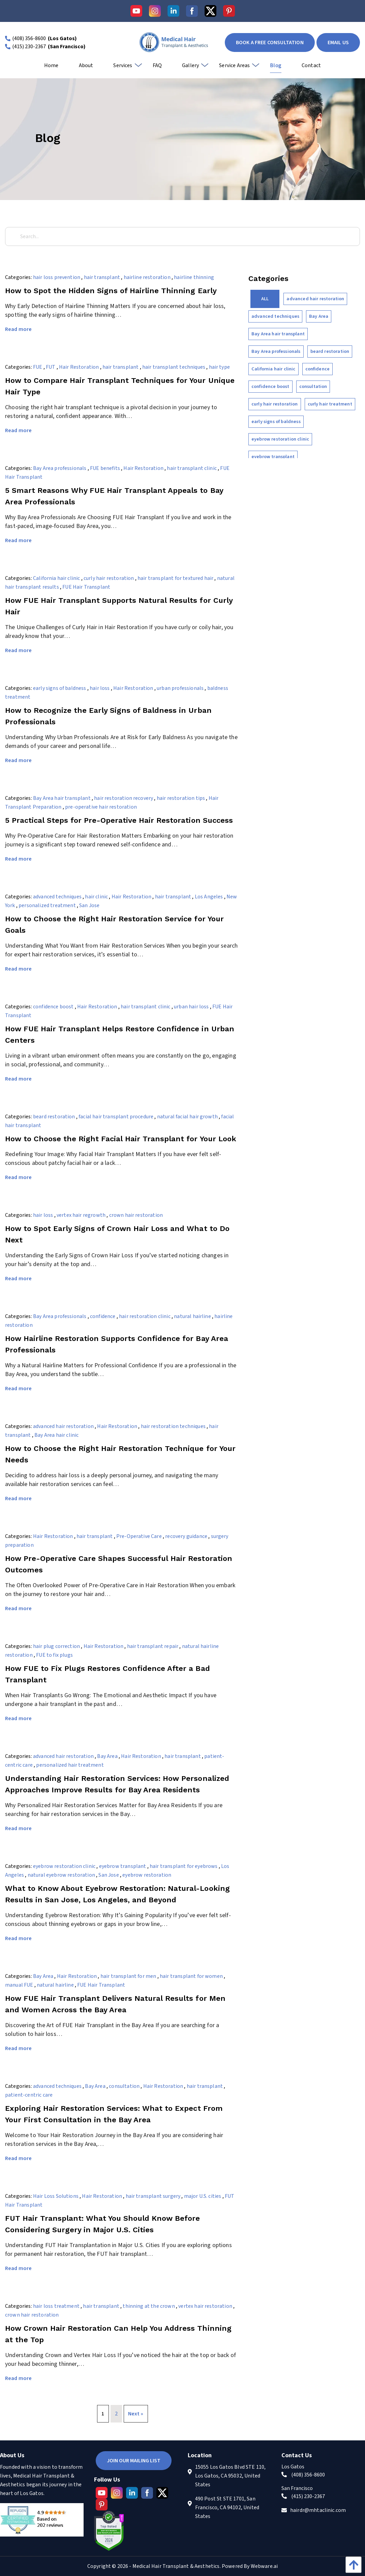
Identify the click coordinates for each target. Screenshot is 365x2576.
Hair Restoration (79, 367)
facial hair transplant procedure (116, 1116)
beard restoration (54, 1116)
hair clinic (96, 896)
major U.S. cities (202, 2196)
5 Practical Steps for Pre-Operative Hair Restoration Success (119, 820)
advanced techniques (57, 896)
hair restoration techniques (173, 1426)
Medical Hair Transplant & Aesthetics (176, 2566)
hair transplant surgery (153, 2196)
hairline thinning (194, 277)
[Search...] (182, 236)
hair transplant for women (191, 1976)
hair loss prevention (56, 277)
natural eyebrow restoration (61, 1875)
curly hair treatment (330, 404)
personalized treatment (47, 905)
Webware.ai (264, 2566)
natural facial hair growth (187, 1116)
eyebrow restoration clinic (64, 1866)
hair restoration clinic (145, 1316)
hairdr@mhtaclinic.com (318, 2510)
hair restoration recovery (123, 798)
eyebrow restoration (146, 1875)
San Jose (89, 905)
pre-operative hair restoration (101, 807)
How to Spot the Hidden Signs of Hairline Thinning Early (111, 290)
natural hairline (192, 1316)
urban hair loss (191, 1006)
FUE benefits (105, 468)
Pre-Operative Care (139, 1536)
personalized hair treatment (69, 1765)
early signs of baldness (59, 688)
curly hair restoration (109, 578)
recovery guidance (186, 1536)
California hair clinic (56, 578)
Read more (18, 329)
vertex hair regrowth (81, 1215)
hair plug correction (56, 1646)
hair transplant (102, 277)
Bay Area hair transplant (62, 798)
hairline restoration (147, 277)
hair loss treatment (56, 2306)
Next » (136, 2413)
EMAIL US (338, 42)
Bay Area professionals (60, 468)
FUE (37, 367)
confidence (103, 1316)
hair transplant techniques (173, 367)
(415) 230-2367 (29, 46)
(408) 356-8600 (29, 38)
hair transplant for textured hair (175, 578)
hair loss (100, 688)
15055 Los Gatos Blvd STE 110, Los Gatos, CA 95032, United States (230, 2475)
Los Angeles (209, 896)
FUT (50, 367)
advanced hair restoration (63, 1426)
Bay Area (107, 1756)
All (265, 298)
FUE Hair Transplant (86, 587)
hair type (219, 367)
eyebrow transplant (122, 1866)
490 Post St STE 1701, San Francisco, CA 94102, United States (227, 2507)
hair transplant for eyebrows (183, 1866)
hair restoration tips (181, 798)
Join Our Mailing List (133, 2460)
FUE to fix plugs (54, 1655)
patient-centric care (29, 2095)
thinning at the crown (149, 2306)
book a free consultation (270, 42)
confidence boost (53, 1006)
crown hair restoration (136, 1215)
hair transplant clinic (192, 468)
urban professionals (180, 688)
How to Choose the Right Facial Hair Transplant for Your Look (120, 1139)
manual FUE (19, 1985)
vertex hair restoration (205, 2306)
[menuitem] (51, 67)
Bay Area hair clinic (56, 1435)
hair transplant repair (153, 1646)
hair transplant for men (128, 1976)
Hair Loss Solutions (56, 2196)
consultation (124, 2086)
